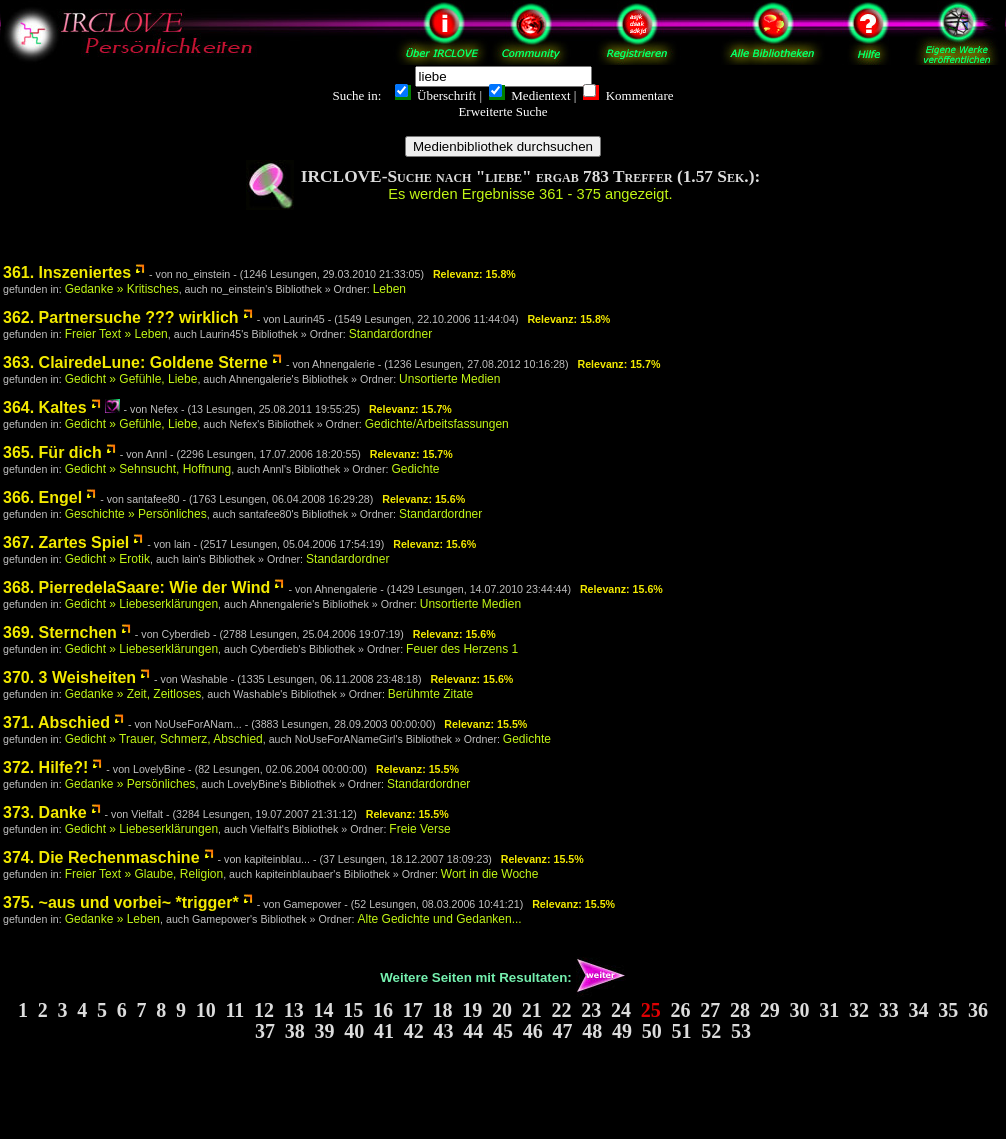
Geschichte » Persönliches (136, 514)
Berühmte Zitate (430, 694)
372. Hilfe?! (45, 767)
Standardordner (390, 334)
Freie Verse (419, 829)
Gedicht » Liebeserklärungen (141, 604)
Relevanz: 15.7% (618, 364)
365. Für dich (52, 452)
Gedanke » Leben (112, 919)
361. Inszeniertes (67, 272)
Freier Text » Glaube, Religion (144, 874)
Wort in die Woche (490, 874)
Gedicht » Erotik (107, 559)
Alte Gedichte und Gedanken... (440, 919)
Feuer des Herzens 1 (462, 649)
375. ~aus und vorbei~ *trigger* (121, 902)
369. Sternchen (60, 632)
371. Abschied (56, 722)
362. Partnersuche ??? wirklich (121, 317)
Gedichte (415, 469)
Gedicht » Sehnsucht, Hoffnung (148, 469)
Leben (389, 289)
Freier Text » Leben (116, 334)
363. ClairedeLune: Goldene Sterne (135, 362)
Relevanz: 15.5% (485, 724)
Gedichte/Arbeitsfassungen (437, 424)
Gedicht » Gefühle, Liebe (131, 379)
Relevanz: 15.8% (474, 274)
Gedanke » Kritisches (122, 289)
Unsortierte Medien (449, 379)
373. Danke (45, 812)
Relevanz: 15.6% (423, 499)
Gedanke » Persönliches (130, 784)
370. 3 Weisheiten (69, 677)
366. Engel (42, 497)
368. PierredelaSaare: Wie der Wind (136, 587)
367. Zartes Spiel (66, 542)
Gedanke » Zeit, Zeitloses (133, 694)
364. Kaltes (45, 407)
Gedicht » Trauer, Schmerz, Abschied (164, 739)
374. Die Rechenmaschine (101, 857)
